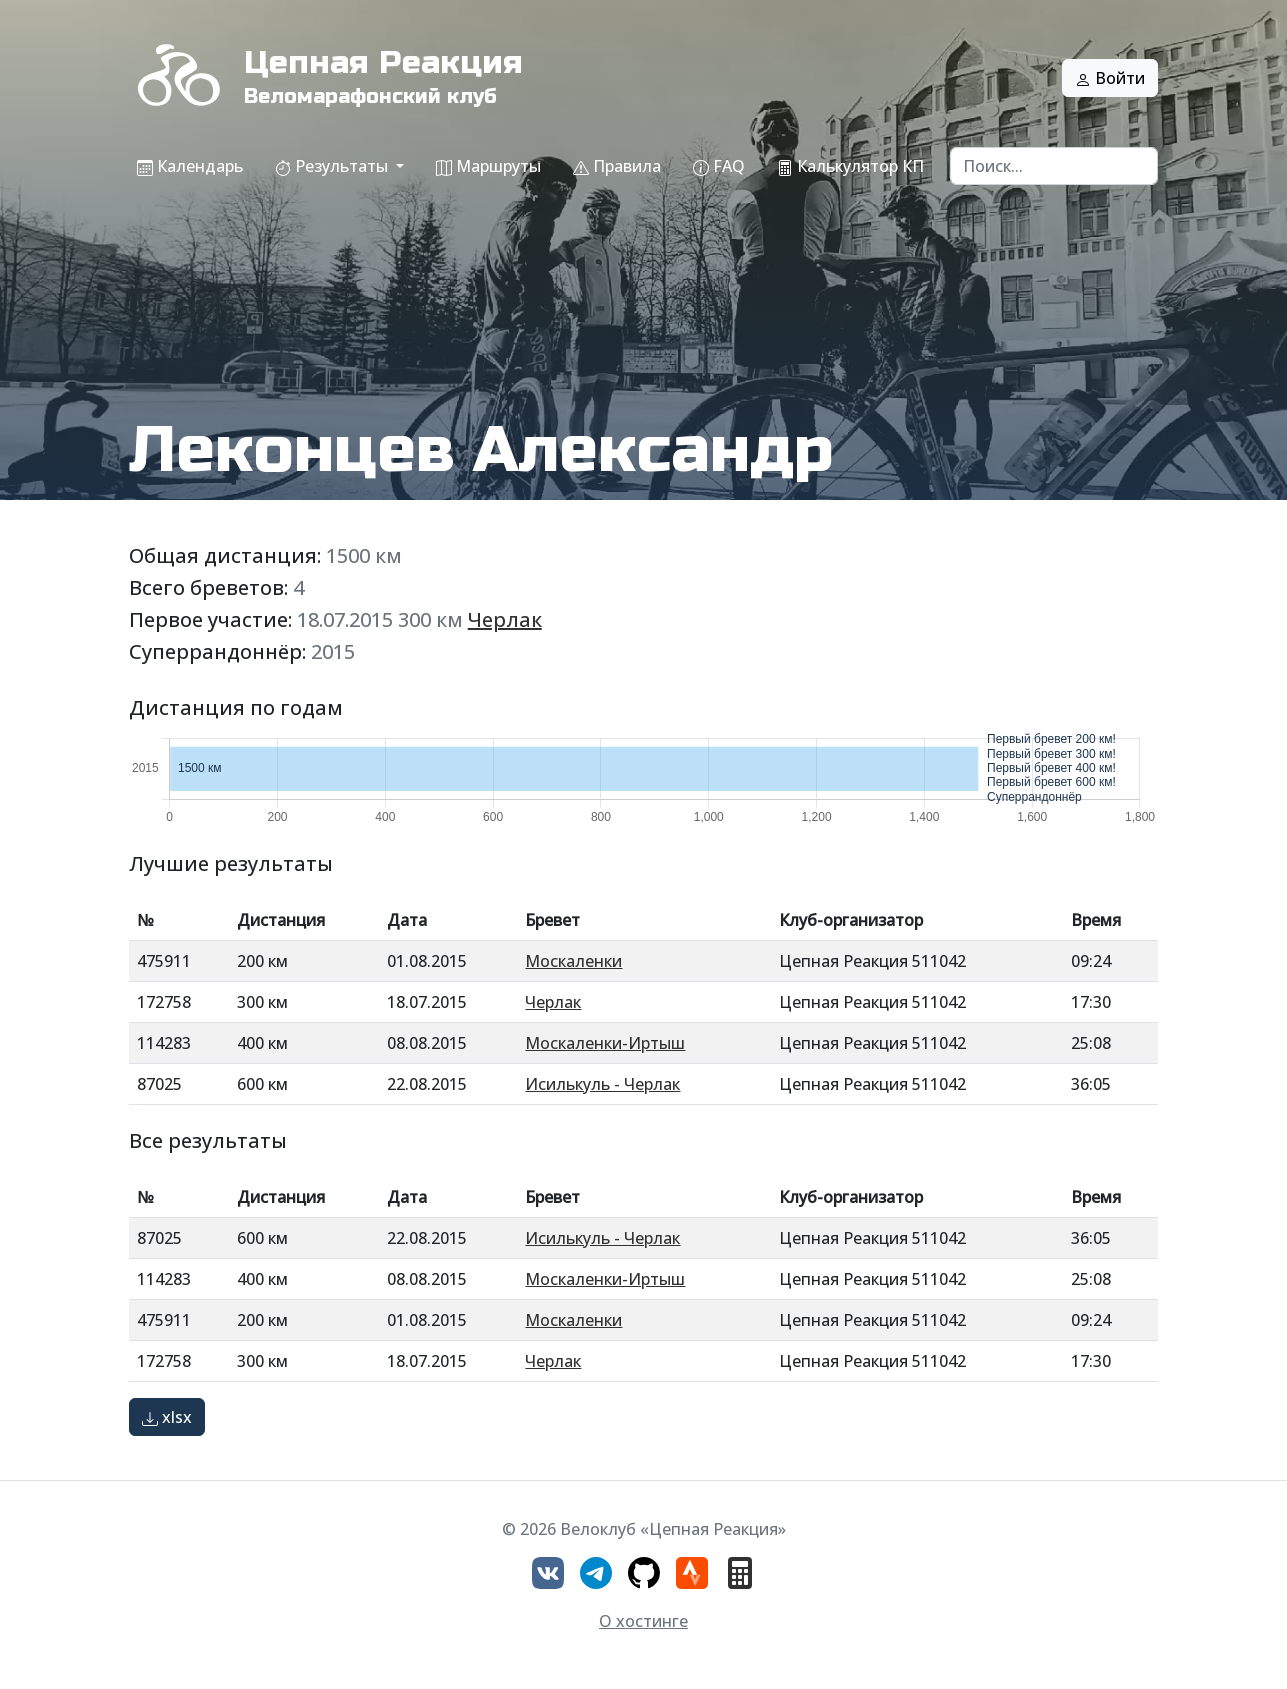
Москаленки (573, 961)
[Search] (1054, 166)
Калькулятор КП (850, 166)
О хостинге (643, 1621)
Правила (617, 166)
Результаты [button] (333, 166)
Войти (1110, 78)
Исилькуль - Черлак (602, 1084)
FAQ (719, 166)
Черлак (505, 619)
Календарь (190, 166)
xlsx (167, 1417)
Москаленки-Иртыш (605, 1043)
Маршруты (488, 166)
